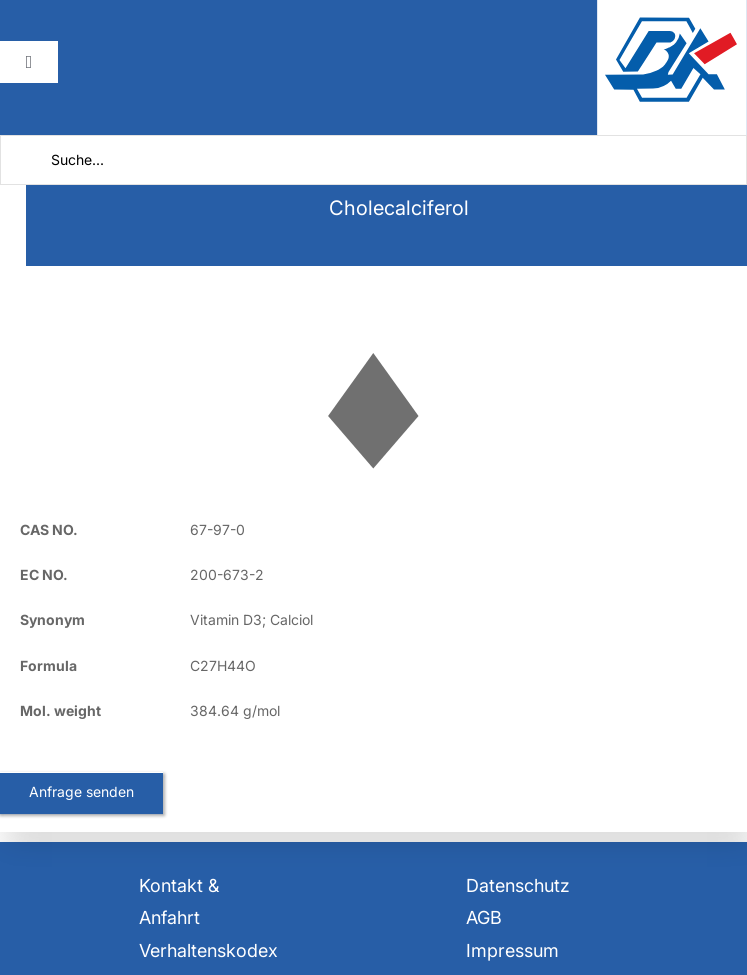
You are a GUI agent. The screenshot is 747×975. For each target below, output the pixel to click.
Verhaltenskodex (208, 950)
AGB (484, 917)
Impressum (512, 950)
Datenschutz (518, 885)
